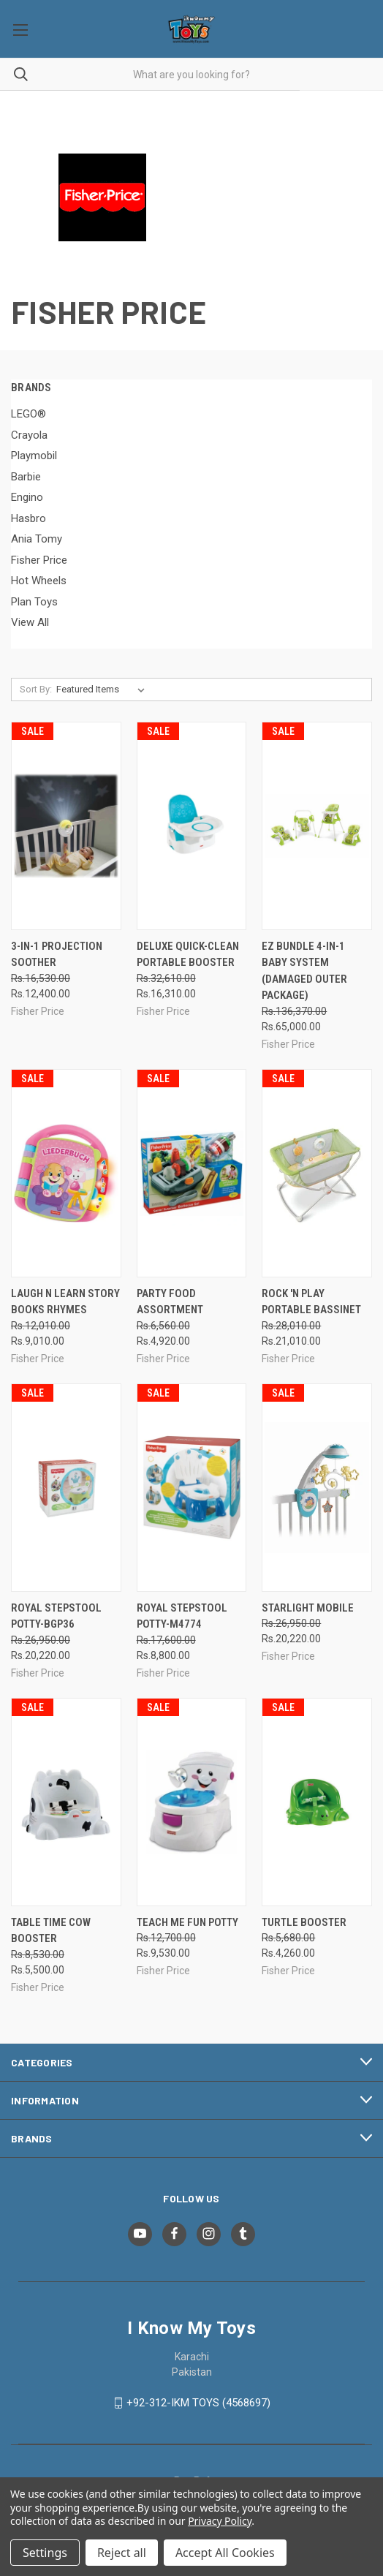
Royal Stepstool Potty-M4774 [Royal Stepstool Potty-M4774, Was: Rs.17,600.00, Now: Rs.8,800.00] (182, 1616)
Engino (27, 497)
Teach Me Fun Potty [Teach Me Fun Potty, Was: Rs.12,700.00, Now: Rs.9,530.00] (187, 1922)
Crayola (29, 435)
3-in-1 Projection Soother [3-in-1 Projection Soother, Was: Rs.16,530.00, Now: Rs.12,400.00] (56, 955)
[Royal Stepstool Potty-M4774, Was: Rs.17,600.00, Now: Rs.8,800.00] (192, 1487)
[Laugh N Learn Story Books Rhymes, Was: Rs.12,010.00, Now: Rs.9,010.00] (66, 1173)
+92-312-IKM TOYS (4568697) (198, 2402)
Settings (45, 2553)
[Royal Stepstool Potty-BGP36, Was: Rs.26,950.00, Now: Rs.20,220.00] (66, 1487)
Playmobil (34, 455)
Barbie (26, 476)
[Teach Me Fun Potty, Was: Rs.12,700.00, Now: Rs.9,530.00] (192, 1802)
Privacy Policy (219, 2521)
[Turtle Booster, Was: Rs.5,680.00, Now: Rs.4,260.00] (317, 1802)
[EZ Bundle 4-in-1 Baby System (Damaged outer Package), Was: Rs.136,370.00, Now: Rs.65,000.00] (317, 826)
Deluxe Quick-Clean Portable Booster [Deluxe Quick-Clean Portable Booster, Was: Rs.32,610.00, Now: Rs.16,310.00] (188, 955)
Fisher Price (39, 560)
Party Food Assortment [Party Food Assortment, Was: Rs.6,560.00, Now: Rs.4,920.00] (170, 1302)
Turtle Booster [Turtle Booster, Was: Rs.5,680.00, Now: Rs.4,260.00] (304, 1922)
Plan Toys (34, 601)
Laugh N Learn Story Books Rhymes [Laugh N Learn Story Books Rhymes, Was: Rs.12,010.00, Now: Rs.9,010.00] (65, 1302)
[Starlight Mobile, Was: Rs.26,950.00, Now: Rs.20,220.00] (317, 1487)
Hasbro (28, 518)
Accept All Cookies (225, 2553)
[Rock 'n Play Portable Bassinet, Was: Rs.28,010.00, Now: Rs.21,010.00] (317, 1173)
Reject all (121, 2553)
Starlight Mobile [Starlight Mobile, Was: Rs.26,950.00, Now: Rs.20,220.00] (308, 1607)
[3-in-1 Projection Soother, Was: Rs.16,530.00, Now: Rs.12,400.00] (66, 826)
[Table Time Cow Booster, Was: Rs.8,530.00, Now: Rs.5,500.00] (66, 1802)
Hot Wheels (39, 580)
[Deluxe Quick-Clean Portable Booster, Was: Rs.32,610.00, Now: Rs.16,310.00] (192, 826)
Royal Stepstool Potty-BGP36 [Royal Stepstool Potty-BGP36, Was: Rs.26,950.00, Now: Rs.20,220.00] (56, 1616)
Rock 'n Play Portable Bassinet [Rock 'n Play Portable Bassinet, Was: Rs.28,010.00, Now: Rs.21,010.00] (311, 1302)
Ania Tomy (36, 538)
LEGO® (28, 413)
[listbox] (103, 689)
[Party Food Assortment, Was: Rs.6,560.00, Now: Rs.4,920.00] (192, 1173)
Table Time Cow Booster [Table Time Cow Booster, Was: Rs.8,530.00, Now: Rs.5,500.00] (51, 1931)
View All (30, 622)
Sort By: (36, 689)
